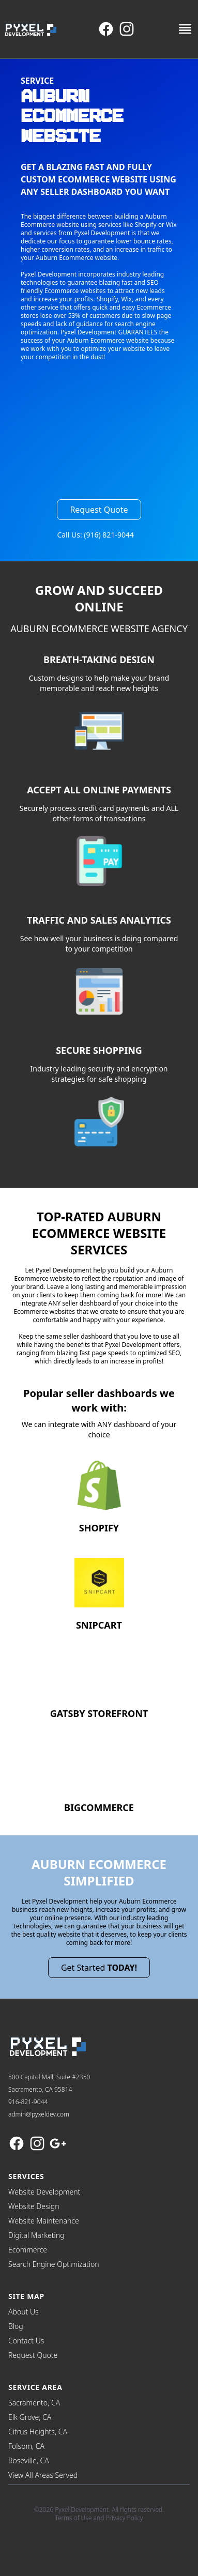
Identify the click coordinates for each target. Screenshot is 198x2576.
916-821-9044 (28, 2101)
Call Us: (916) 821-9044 (95, 535)
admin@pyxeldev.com (38, 2114)
